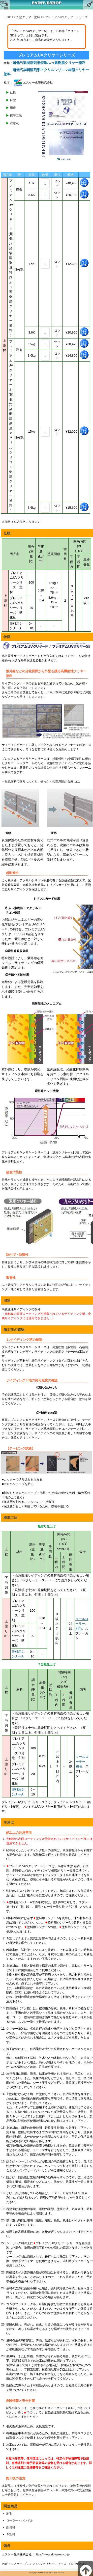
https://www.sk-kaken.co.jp (51, 2554)
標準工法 (16, 115)
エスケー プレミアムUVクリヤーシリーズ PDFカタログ (49, 2564)
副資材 (10, 2527)
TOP (8, 17)
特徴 (13, 100)
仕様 (13, 92)
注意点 (14, 123)
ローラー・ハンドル (19, 2520)
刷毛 (78, 1628)
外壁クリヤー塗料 (28, 17)
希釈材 (10, 2534)
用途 (13, 108)
